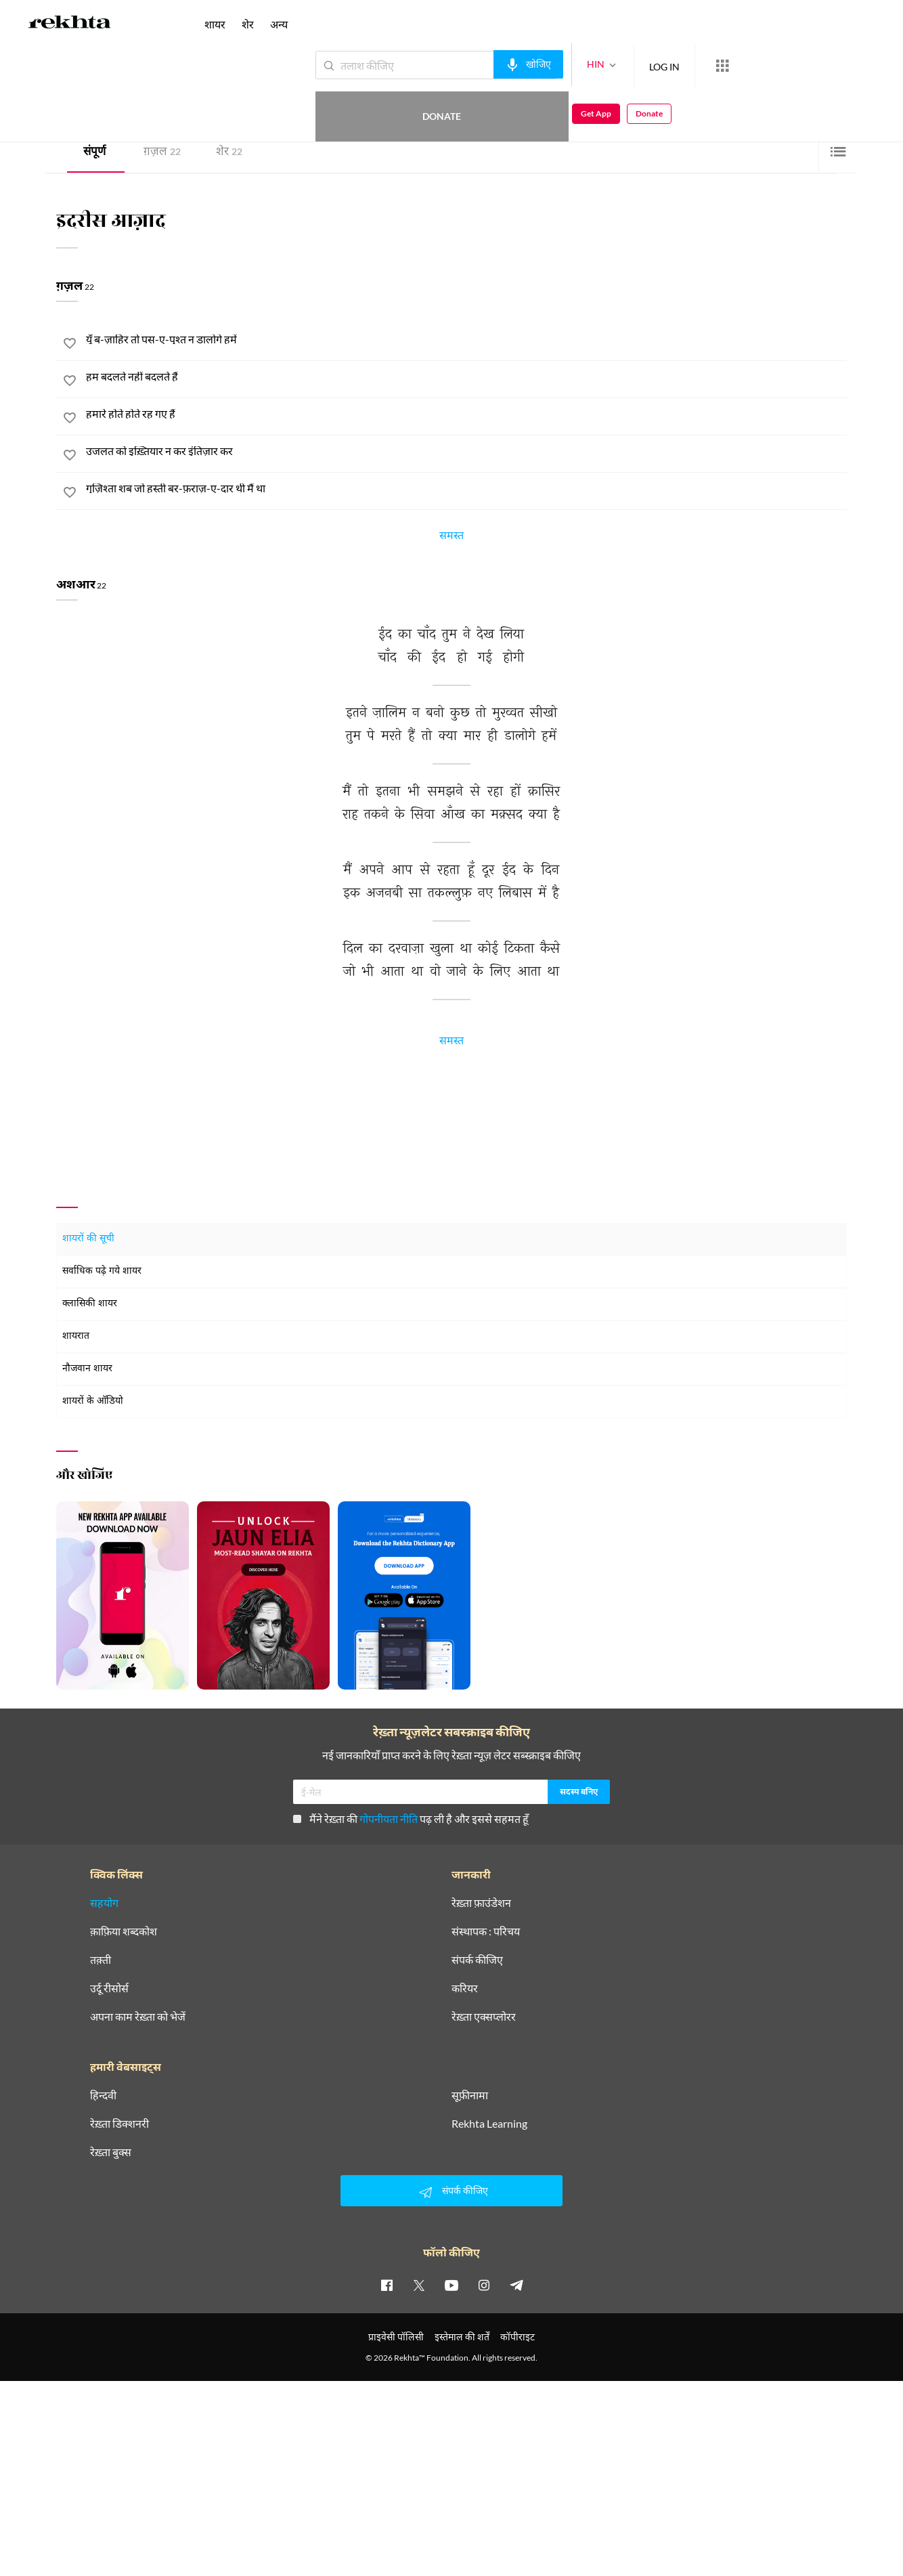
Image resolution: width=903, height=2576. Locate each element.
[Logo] (69, 24)
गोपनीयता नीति (388, 1818)
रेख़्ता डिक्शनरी (119, 2123)
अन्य (279, 24)
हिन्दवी (103, 2095)
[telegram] (516, 2285)
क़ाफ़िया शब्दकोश (123, 1931)
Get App (815, 65)
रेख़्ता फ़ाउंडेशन (481, 1902)
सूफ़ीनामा (470, 2095)
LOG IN (615, 64)
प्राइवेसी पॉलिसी (396, 2336)
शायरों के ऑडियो (92, 1401)
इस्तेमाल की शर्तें (462, 2336)
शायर (214, 24)
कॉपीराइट (517, 2336)
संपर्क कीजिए (477, 1959)
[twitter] (419, 2285)
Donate (744, 64)
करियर (465, 1988)
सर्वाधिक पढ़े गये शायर (101, 1271)
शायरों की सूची (88, 1238)
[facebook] (386, 2285)
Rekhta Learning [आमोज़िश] (489, 2123)
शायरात (75, 1336)
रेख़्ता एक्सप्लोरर (484, 2016)
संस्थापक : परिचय (486, 1931)
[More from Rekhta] (673, 66)
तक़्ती (100, 1959)
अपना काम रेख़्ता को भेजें (137, 2016)
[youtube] (451, 2285)
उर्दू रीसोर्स (109, 1988)
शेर (229, 153)
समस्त (451, 538)
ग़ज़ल (162, 153)
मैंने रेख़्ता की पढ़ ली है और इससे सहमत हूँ (411, 1818)
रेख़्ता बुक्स (110, 2152)
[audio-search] (479, 64)
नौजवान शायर (87, 1368)
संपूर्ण (94, 153)
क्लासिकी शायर (89, 1303)
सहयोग (104, 1902)
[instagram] (484, 2285)
